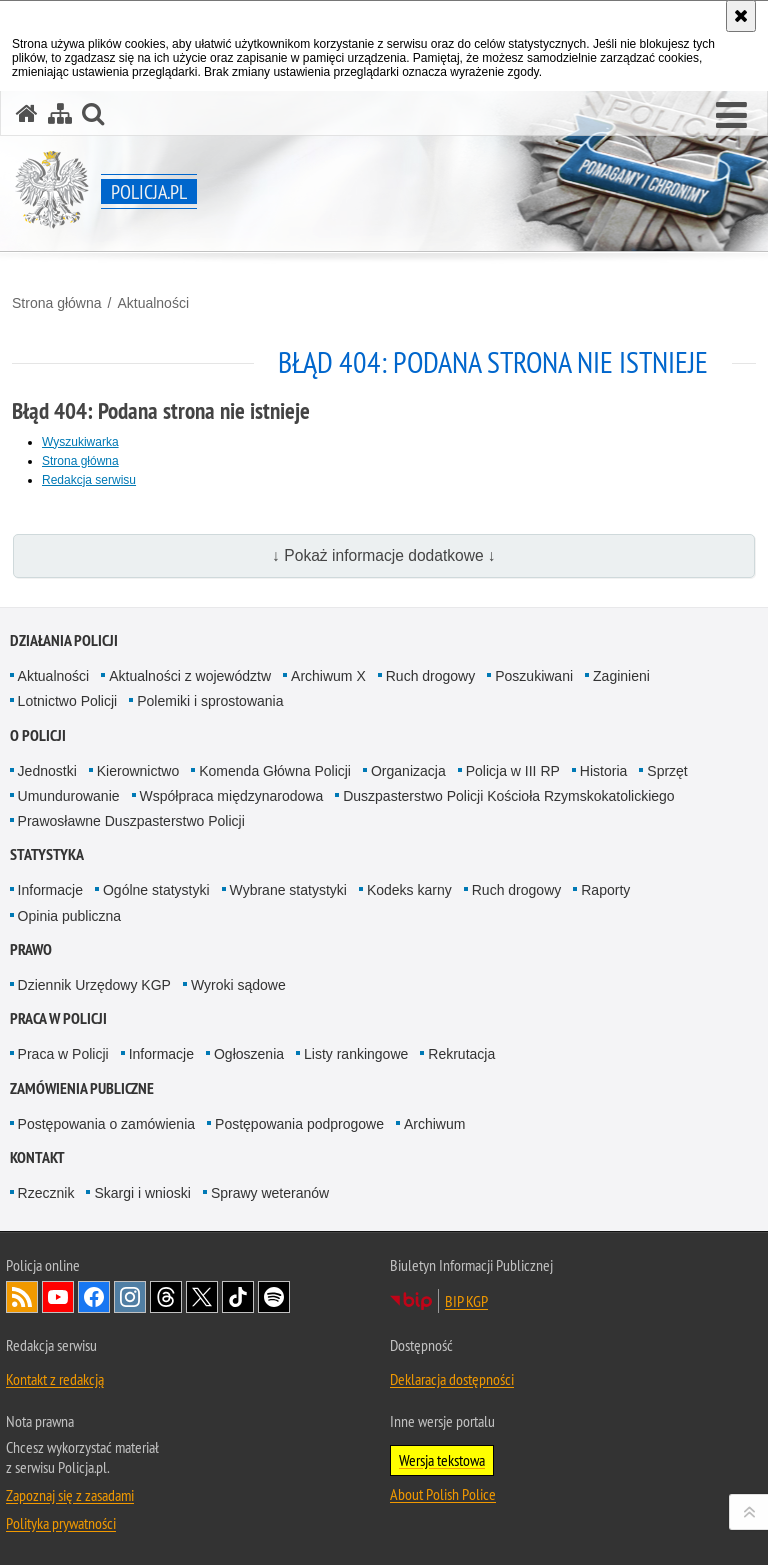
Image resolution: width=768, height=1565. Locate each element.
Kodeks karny (409, 890)
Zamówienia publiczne (82, 1088)
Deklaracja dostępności (452, 1379)
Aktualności (153, 303)
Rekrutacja (461, 1054)
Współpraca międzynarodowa (232, 796)
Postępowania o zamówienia (106, 1124)
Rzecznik (46, 1193)
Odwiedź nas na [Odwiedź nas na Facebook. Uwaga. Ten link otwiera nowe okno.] (94, 1297)
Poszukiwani (534, 676)
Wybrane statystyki (288, 890)
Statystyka (47, 854)
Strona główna (57, 303)
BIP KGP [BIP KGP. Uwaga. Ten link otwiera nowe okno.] (466, 1301)
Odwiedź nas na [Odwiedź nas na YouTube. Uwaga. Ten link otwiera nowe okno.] (58, 1297)
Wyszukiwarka (80, 442)
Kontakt (37, 1157)
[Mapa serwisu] (60, 113)
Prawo (31, 949)
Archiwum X (328, 676)
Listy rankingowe (356, 1054)
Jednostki (47, 771)
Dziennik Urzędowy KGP (94, 985)
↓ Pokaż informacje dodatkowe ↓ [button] (384, 555)
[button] (731, 116)
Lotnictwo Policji (68, 701)
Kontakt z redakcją (55, 1379)
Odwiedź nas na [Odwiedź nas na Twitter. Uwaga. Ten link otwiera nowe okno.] (202, 1297)
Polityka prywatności (61, 1523)
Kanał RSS (22, 1297)
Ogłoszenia (249, 1054)
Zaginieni (621, 676)
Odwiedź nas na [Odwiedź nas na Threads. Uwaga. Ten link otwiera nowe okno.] (166, 1297)
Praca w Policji (58, 1018)
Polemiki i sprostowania (210, 701)
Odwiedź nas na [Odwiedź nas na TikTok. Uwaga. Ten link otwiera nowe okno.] (238, 1297)
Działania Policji (64, 640)
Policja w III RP (513, 771)
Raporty (605, 890)
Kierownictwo (138, 771)
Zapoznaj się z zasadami (70, 1495)
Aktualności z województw (190, 676)
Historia (603, 771)
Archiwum (434, 1124)
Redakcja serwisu (89, 480)
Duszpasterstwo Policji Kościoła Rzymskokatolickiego (508, 796)
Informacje (50, 890)
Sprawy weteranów (270, 1193)
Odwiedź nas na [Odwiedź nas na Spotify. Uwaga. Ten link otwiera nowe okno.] (274, 1297)
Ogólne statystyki (156, 890)
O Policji (38, 735)
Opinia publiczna (70, 916)
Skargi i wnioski (142, 1193)
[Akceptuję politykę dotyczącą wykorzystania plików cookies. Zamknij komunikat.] (741, 16)
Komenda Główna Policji (275, 771)
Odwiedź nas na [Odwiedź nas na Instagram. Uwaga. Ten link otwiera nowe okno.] (130, 1297)
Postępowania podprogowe (299, 1124)
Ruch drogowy (431, 676)
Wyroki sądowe (238, 985)
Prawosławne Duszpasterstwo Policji (131, 821)
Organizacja (408, 771)
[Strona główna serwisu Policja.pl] (27, 113)
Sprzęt (667, 771)
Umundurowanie (69, 796)
